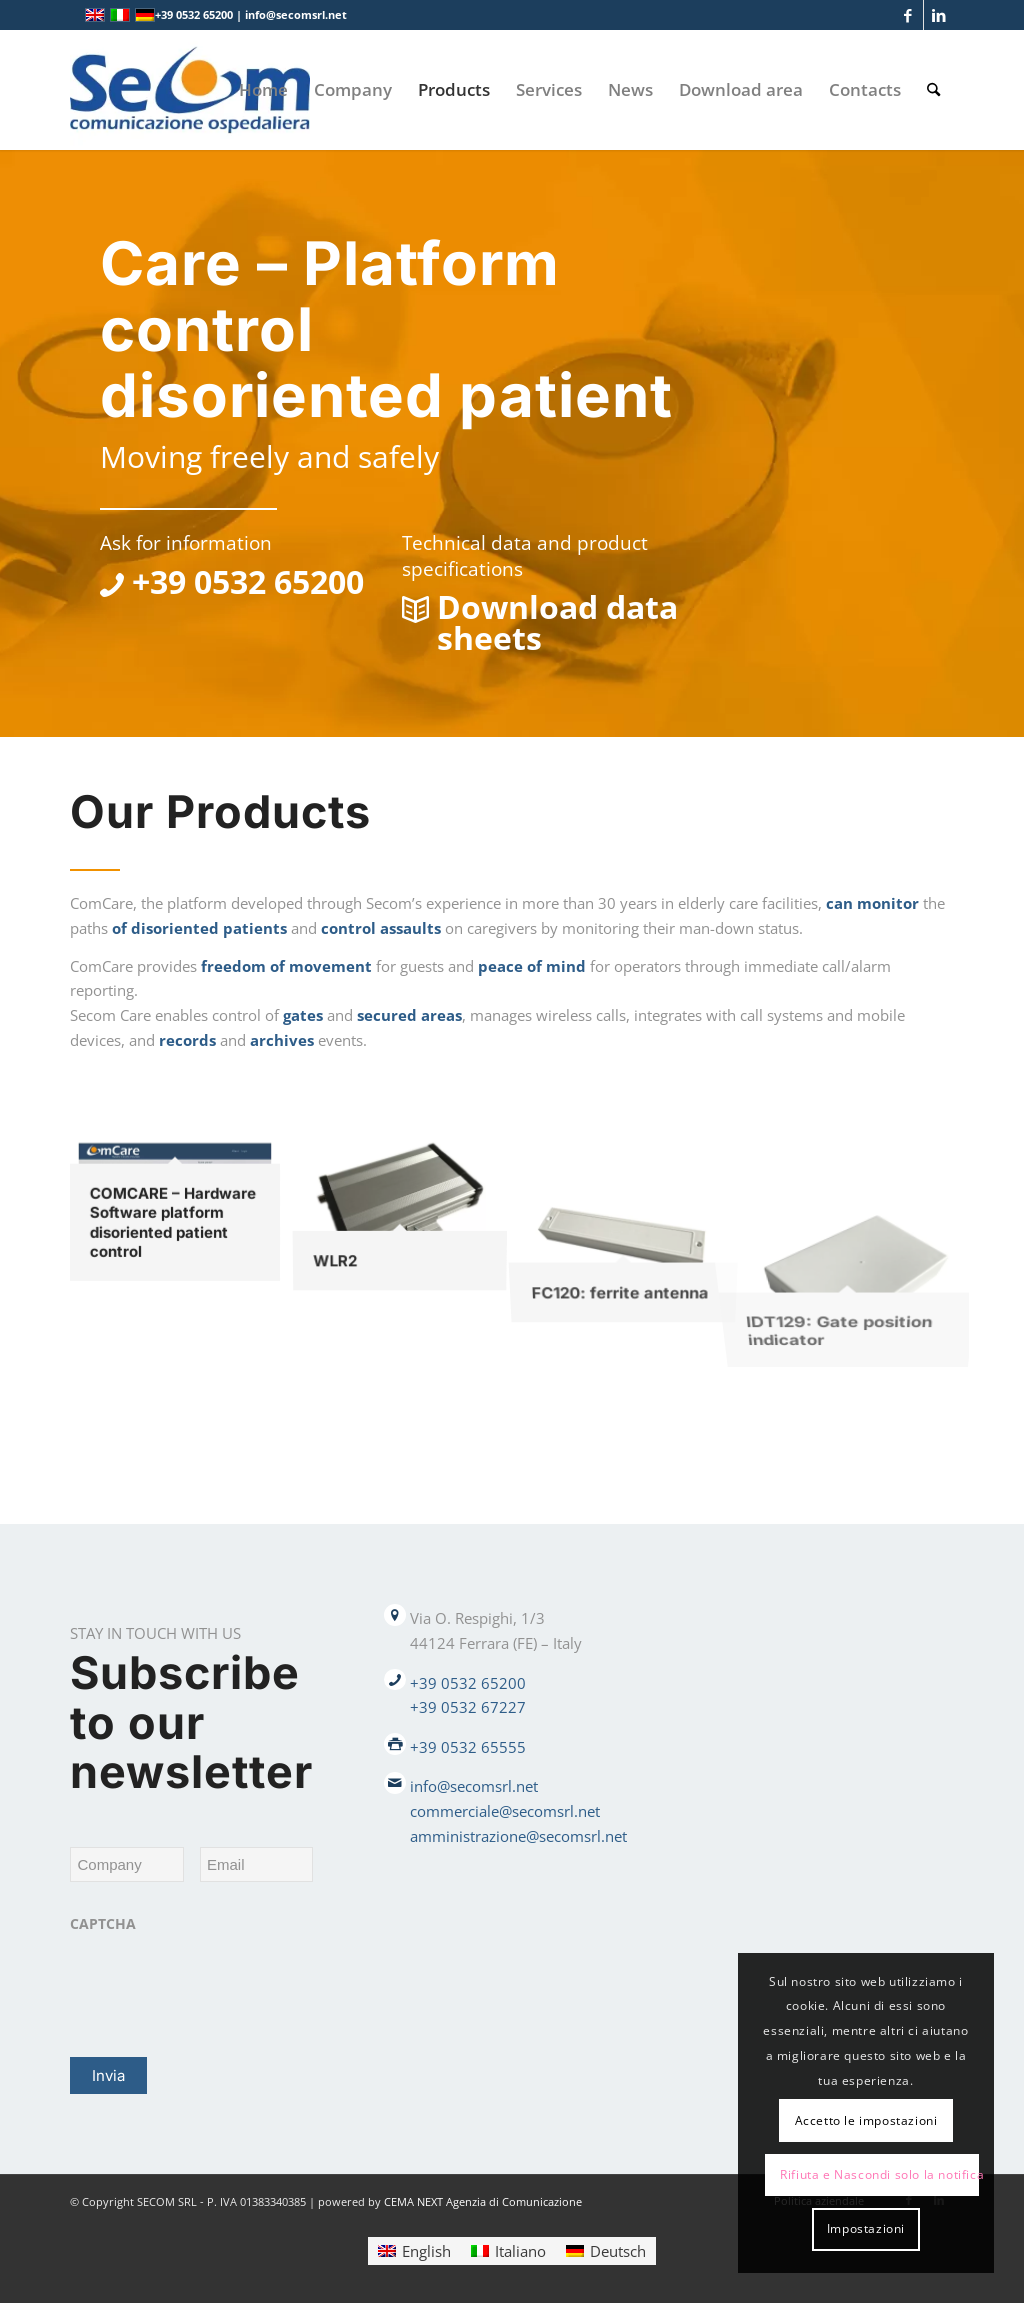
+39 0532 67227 (468, 1707)
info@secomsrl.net (474, 1786)
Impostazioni (866, 2228)
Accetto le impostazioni (866, 2120)
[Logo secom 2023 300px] (190, 90)
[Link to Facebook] (908, 15)
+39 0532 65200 (468, 1683)
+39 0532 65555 (468, 1747)
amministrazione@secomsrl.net (518, 1836)
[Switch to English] (414, 2250)
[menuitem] (263, 90)
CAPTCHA (103, 1924)
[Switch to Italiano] (508, 2250)
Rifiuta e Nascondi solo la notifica (879, 2174)
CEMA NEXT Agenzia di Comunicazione (483, 2201)
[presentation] (222, 1983)
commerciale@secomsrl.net (505, 1811)
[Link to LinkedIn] (939, 15)
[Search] (933, 90)
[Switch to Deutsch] (606, 2250)
